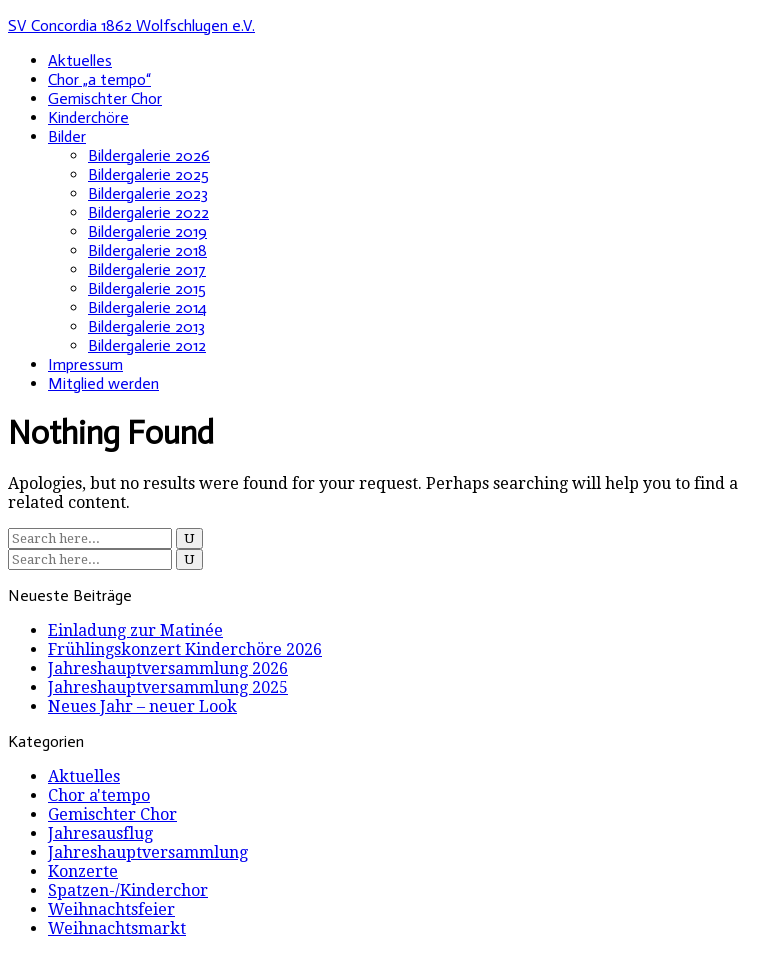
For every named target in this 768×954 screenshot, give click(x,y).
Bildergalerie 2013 (146, 326)
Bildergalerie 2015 (147, 288)
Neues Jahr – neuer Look (142, 706)
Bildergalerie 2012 (147, 345)
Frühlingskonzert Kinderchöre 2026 (185, 649)
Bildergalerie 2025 (148, 174)
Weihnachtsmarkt (117, 928)
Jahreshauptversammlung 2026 (168, 668)
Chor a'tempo (99, 795)
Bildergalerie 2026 (149, 155)
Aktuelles (80, 60)
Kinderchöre (88, 117)
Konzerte (83, 871)
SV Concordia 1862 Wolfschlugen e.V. (131, 25)
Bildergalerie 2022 (148, 212)
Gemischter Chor (105, 98)
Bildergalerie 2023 (148, 193)
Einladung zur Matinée (135, 630)
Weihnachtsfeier (111, 909)
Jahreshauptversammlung (148, 852)
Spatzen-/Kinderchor (128, 890)
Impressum (85, 364)
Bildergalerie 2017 (147, 269)
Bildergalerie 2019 (147, 231)
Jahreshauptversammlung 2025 (168, 687)
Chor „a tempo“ (99, 79)
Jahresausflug (100, 833)
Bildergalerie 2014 (147, 307)
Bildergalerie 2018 (147, 250)
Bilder (67, 136)
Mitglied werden (103, 383)
